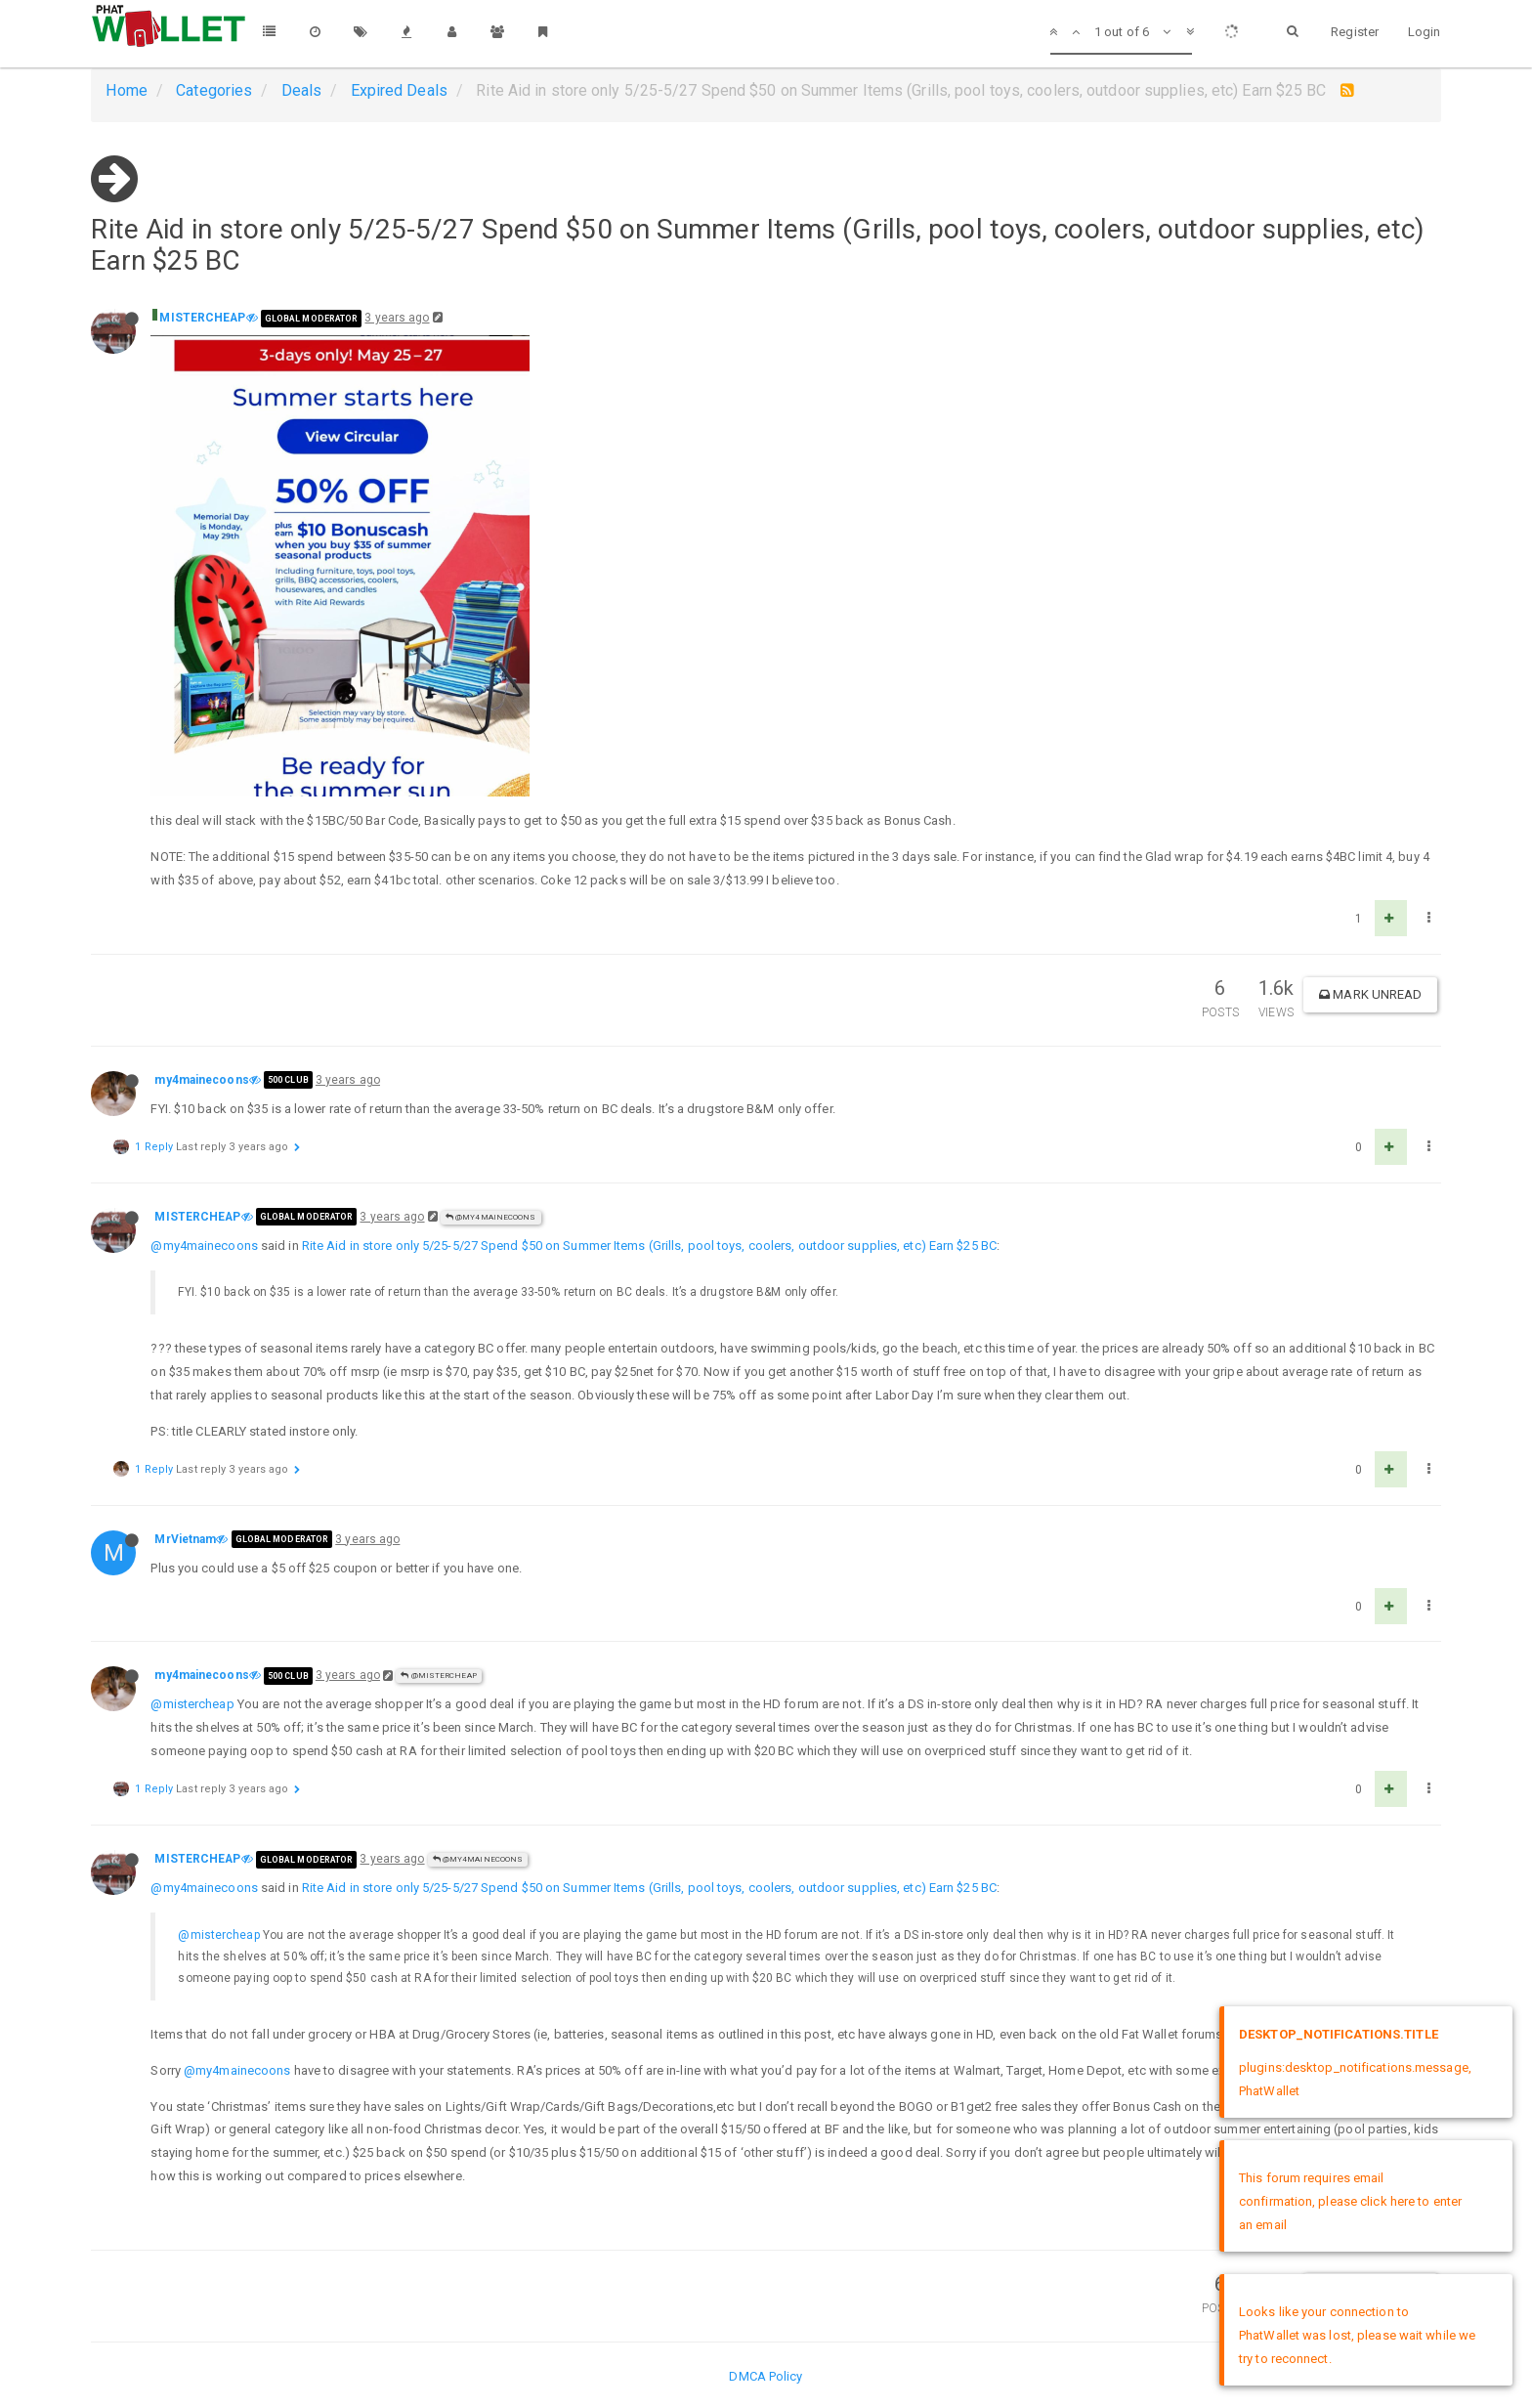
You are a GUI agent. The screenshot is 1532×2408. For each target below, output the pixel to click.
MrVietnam (185, 1539)
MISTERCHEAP (202, 317)
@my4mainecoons (491, 1217)
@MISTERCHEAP (438, 1675)
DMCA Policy (765, 2376)
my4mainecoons (201, 1080)
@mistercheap (192, 1704)
